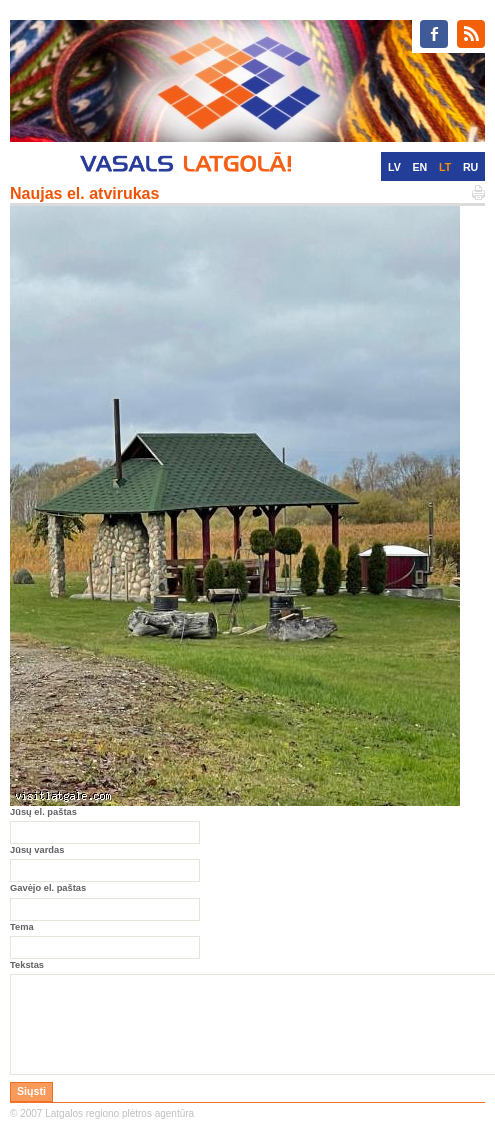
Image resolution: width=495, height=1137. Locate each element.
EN (419, 167)
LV (394, 167)
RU (470, 167)
